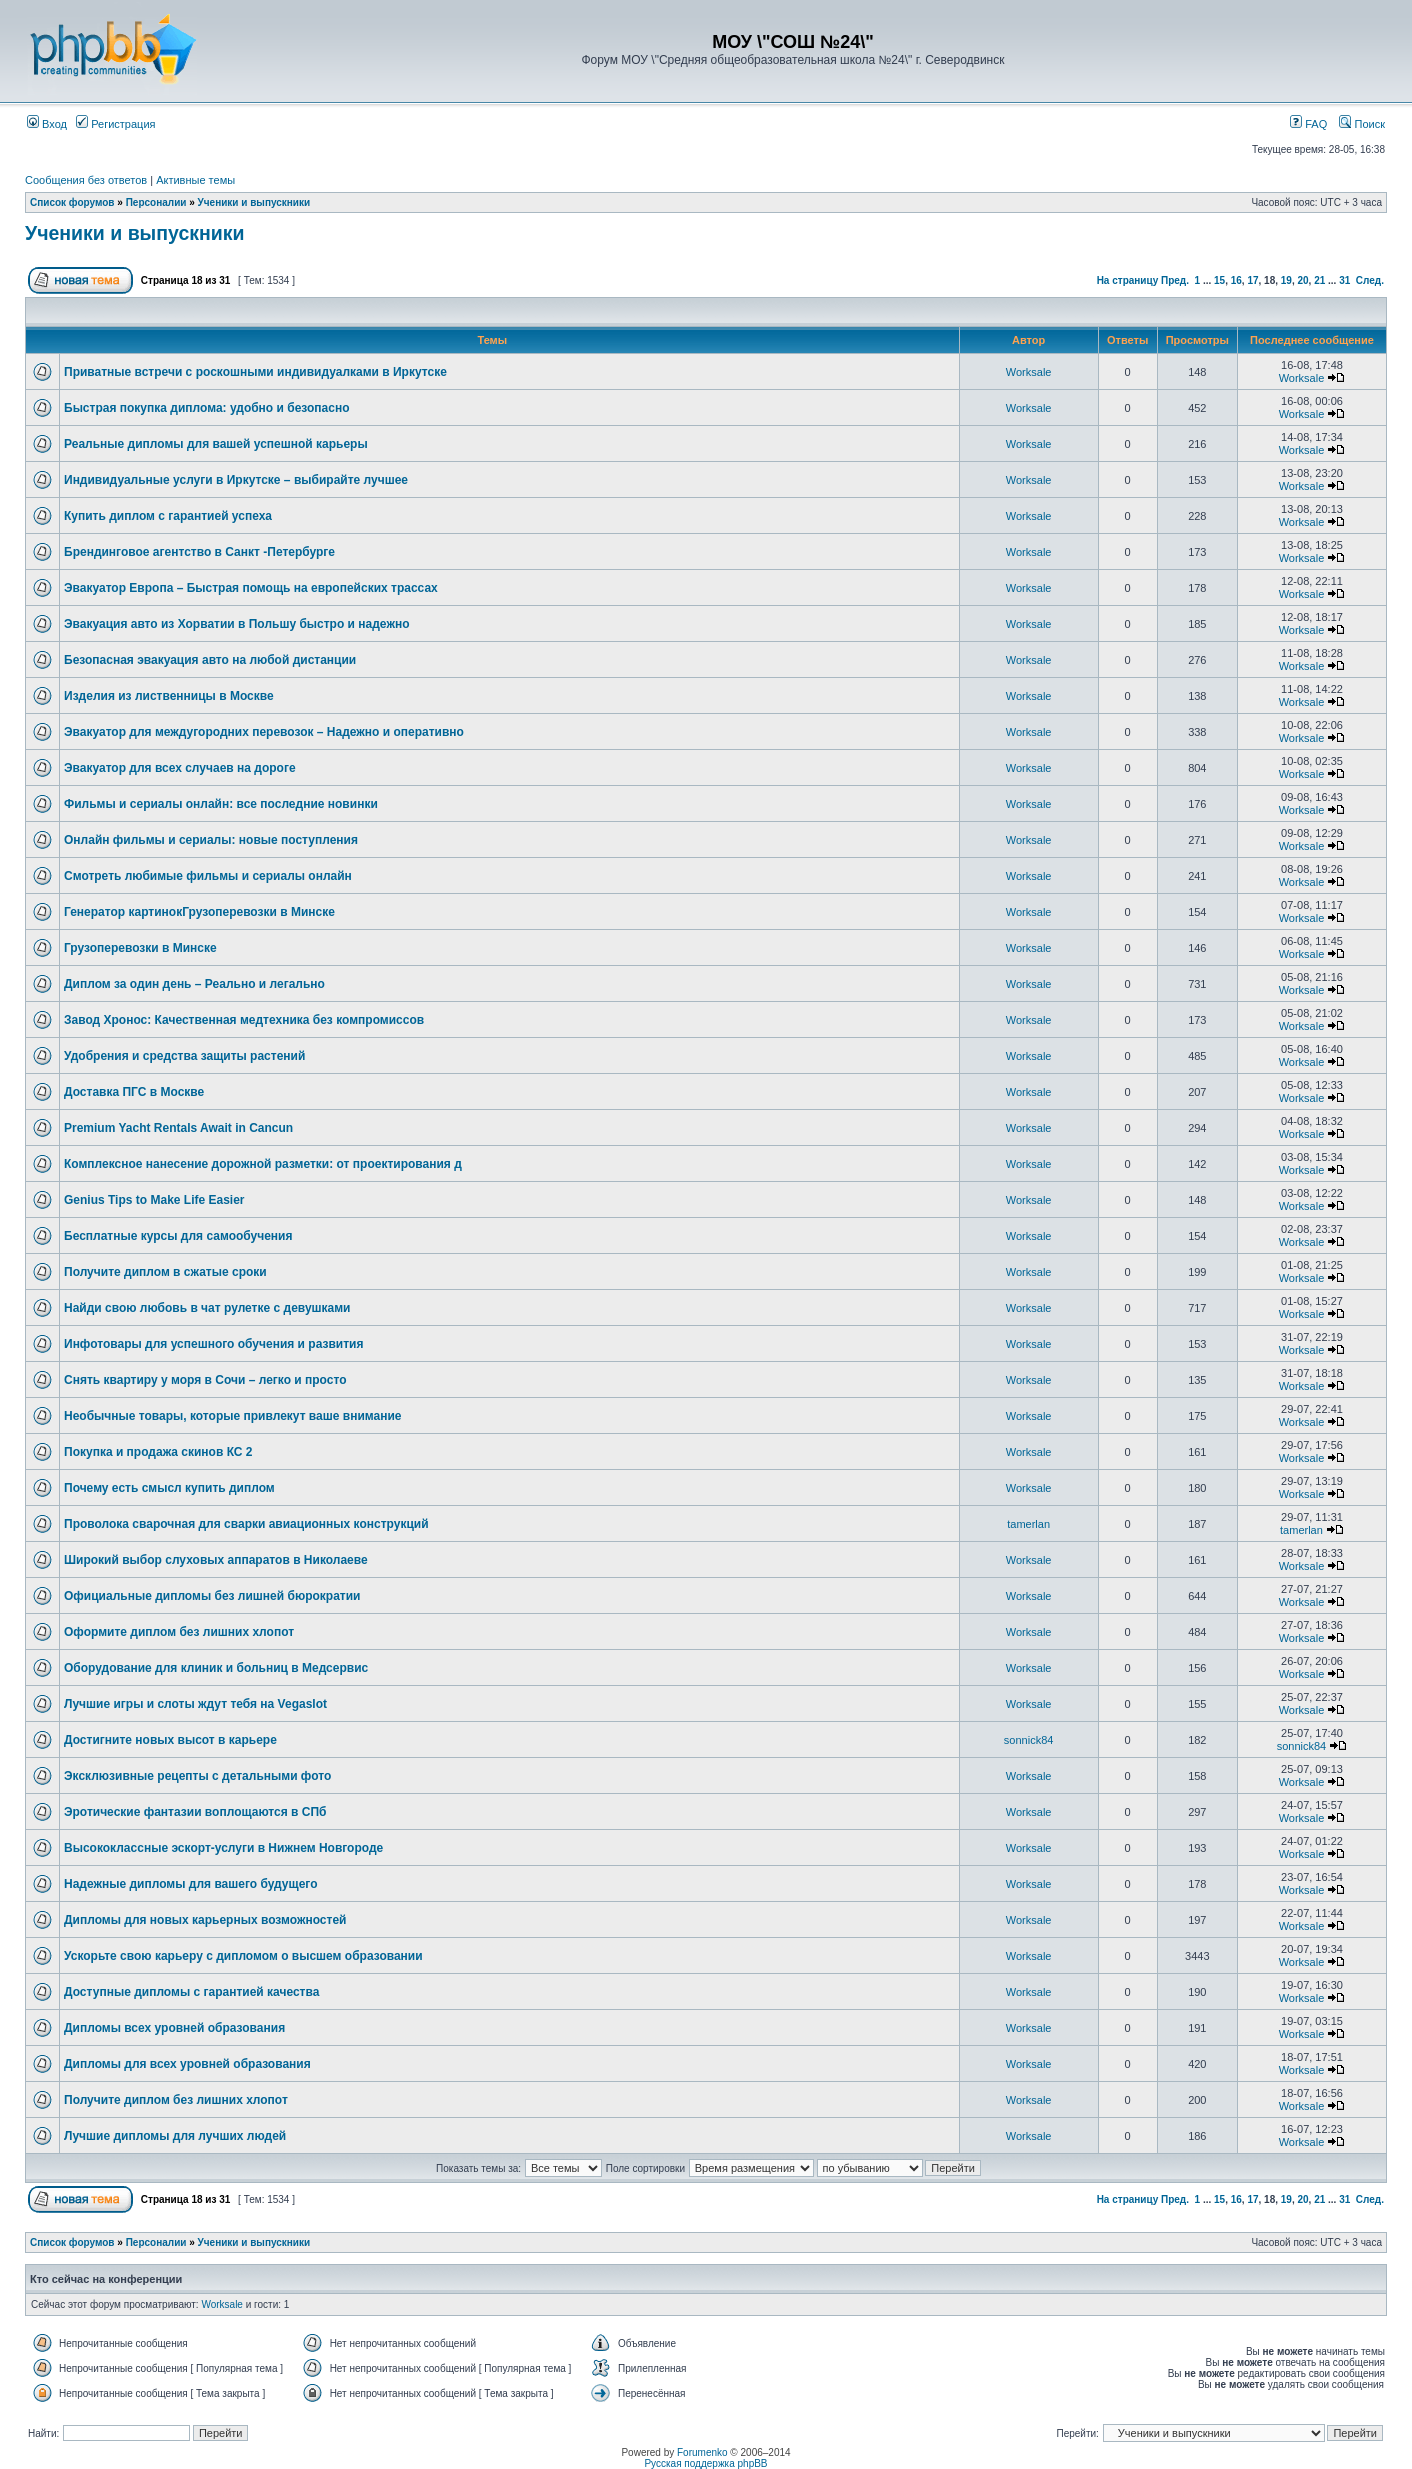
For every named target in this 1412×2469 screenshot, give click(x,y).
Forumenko (702, 2452)
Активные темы (195, 180)
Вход (47, 124)
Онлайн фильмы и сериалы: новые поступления (211, 840)
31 (1344, 280)
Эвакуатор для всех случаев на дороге (180, 768)
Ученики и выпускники (254, 202)
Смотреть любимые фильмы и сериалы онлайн (208, 876)
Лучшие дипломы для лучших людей (175, 2136)
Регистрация (115, 124)
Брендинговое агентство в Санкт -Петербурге (199, 552)
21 (1319, 280)
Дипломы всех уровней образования (174, 2028)
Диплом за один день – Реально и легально (194, 984)
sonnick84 (1029, 1740)
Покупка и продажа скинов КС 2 (158, 1452)
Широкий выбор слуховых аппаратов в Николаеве (216, 1560)
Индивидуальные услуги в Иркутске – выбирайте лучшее (236, 480)
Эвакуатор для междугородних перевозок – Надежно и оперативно (264, 732)
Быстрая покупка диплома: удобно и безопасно (207, 408)
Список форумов (72, 202)
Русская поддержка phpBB (705, 2463)
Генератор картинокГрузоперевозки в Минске (199, 912)
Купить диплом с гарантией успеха (168, 516)
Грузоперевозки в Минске (140, 948)
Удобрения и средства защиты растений (184, 1056)
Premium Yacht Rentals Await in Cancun (178, 1128)
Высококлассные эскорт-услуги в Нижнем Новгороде (223, 1848)
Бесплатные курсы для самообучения (178, 1236)
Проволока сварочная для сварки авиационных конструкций (246, 1524)
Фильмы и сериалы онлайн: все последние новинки (221, 804)
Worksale (1029, 372)
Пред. (1175, 280)
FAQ (1308, 124)
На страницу (1128, 280)
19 (1286, 280)
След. (1370, 280)
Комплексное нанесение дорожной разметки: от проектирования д (263, 1164)
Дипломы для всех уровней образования (187, 2064)
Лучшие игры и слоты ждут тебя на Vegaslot (195, 1704)
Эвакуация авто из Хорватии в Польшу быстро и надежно (236, 624)
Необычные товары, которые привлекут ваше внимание (232, 1416)
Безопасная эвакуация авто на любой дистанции (210, 660)
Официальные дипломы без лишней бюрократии (212, 1596)
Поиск (1362, 124)
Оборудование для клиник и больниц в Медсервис (216, 1668)
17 (1252, 280)
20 (1302, 280)
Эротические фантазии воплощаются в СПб (195, 1812)
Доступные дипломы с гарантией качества (191, 1992)
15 (1219, 280)
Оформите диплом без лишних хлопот (179, 1632)
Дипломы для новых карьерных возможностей (205, 1920)
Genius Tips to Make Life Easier (154, 1200)
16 (1236, 280)
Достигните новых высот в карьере (170, 1740)
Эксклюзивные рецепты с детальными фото (197, 1776)
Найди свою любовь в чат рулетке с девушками (207, 1308)
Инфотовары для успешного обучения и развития (213, 1344)
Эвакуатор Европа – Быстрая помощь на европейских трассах (251, 588)
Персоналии (156, 202)
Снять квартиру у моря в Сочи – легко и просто (205, 1380)
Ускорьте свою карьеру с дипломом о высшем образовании (243, 1956)
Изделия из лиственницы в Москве (169, 696)
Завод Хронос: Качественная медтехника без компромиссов (244, 1020)
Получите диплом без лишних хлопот (176, 2100)
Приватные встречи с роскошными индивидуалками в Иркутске (255, 372)
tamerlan (1028, 1524)
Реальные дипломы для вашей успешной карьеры (216, 444)
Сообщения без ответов (86, 180)
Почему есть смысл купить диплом (169, 1488)
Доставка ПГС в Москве (134, 1092)
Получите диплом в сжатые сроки (165, 1272)
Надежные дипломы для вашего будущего (191, 1884)
